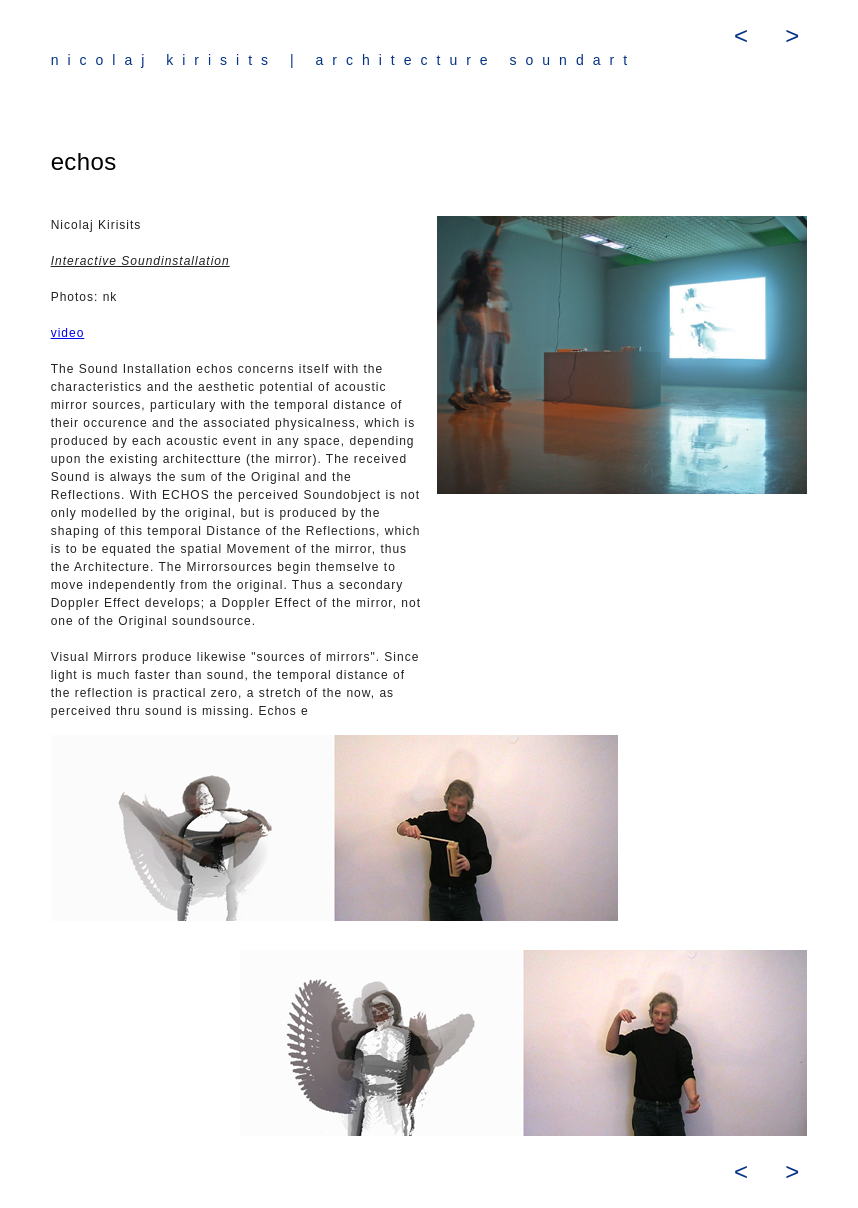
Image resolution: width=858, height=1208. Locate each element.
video (68, 333)
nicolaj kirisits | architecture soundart (343, 60)
